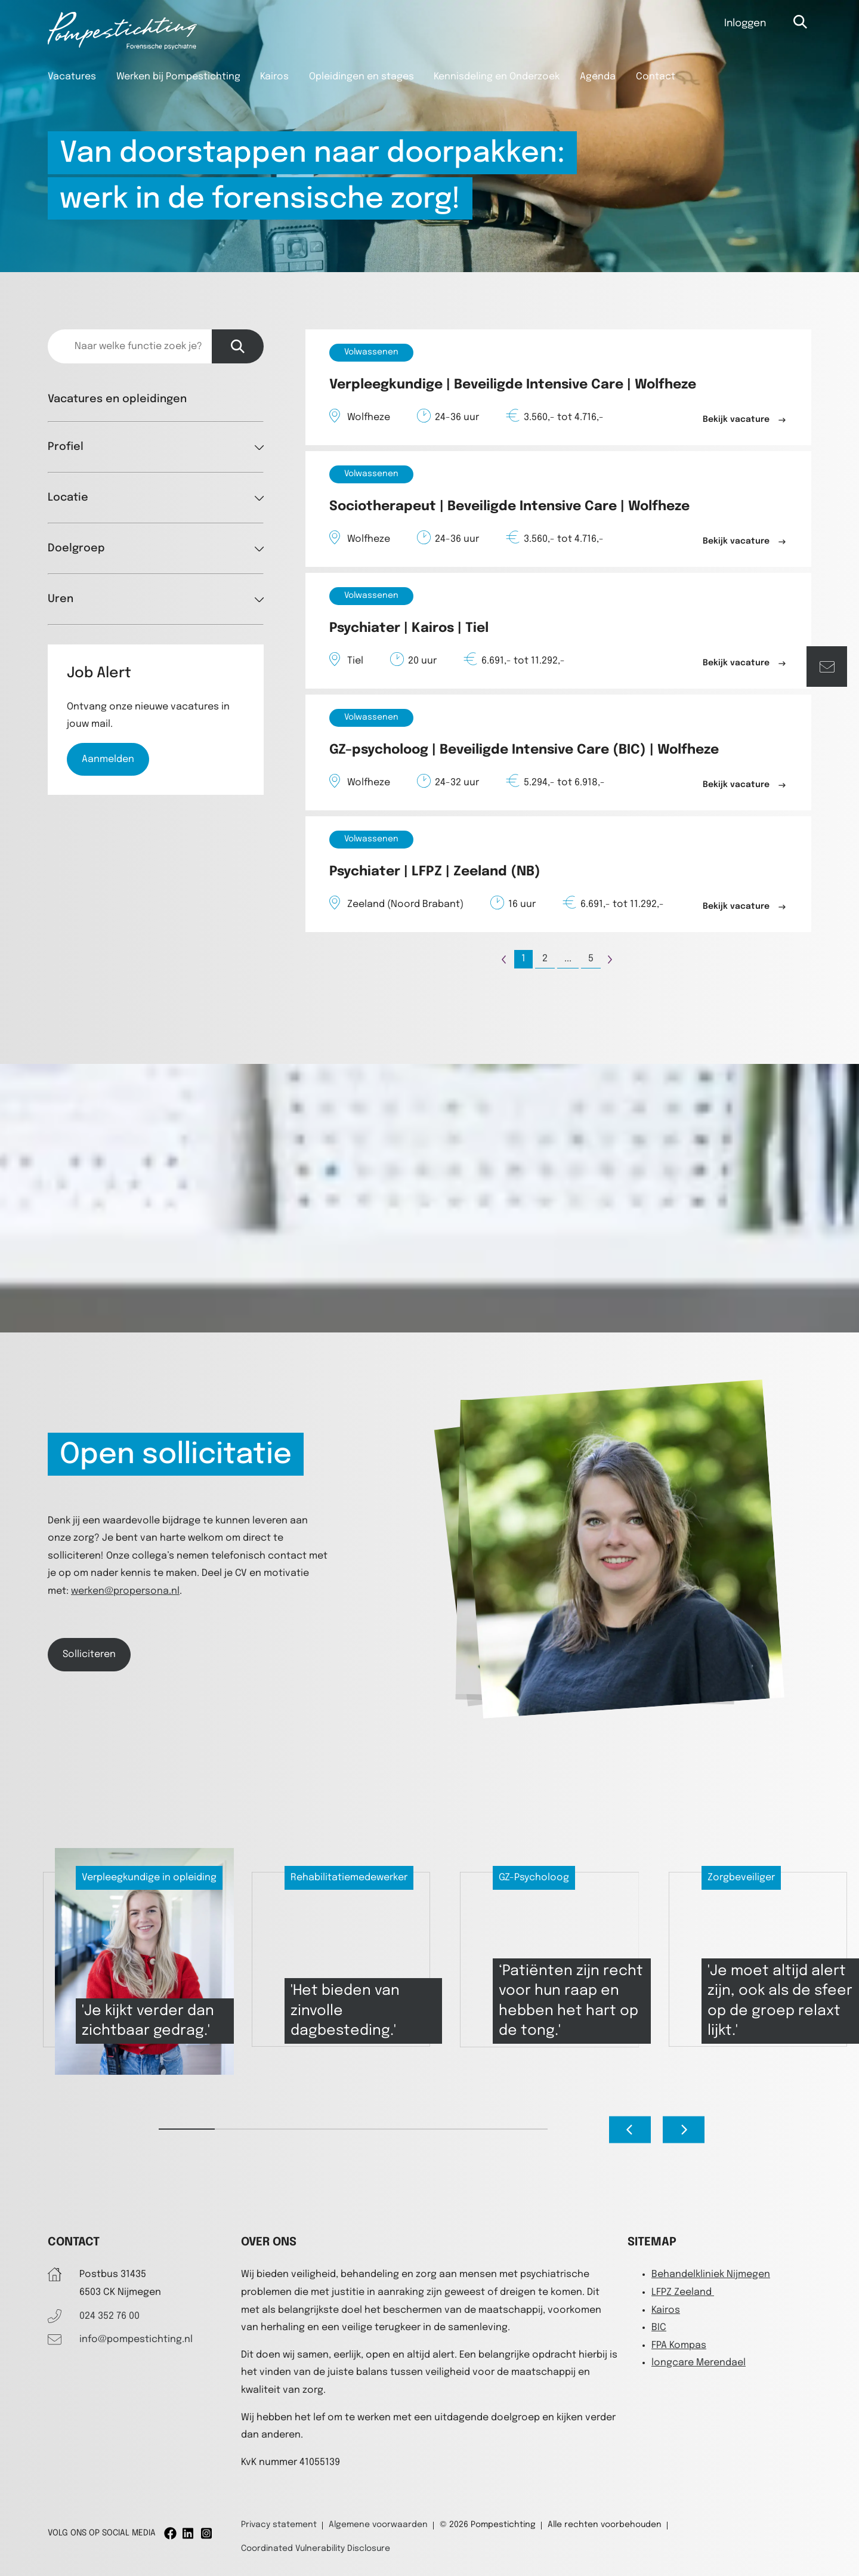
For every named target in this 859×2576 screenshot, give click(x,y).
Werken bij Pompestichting (178, 77)
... (567, 959)
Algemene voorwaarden (378, 2525)
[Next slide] (683, 2130)
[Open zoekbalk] (800, 22)
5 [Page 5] (591, 959)
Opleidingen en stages (361, 77)
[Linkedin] (189, 2533)
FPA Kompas (678, 2345)
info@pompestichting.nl (136, 2339)
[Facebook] (170, 2533)
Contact (655, 77)
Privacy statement (279, 2525)
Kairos (274, 77)
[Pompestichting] (122, 47)
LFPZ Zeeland (682, 2292)
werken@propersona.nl (125, 1591)
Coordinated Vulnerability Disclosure (315, 2548)
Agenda (598, 77)
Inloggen (745, 23)
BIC (658, 2327)
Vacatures (72, 77)
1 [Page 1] (523, 959)
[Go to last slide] (630, 2130)
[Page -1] (504, 959)
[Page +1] (610, 959)
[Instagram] (207, 2533)
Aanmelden (108, 759)
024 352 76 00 (109, 2316)
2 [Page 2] (545, 959)
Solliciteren (89, 1654)
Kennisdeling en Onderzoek (497, 77)
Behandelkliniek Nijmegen (710, 2274)
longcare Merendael (698, 2363)
